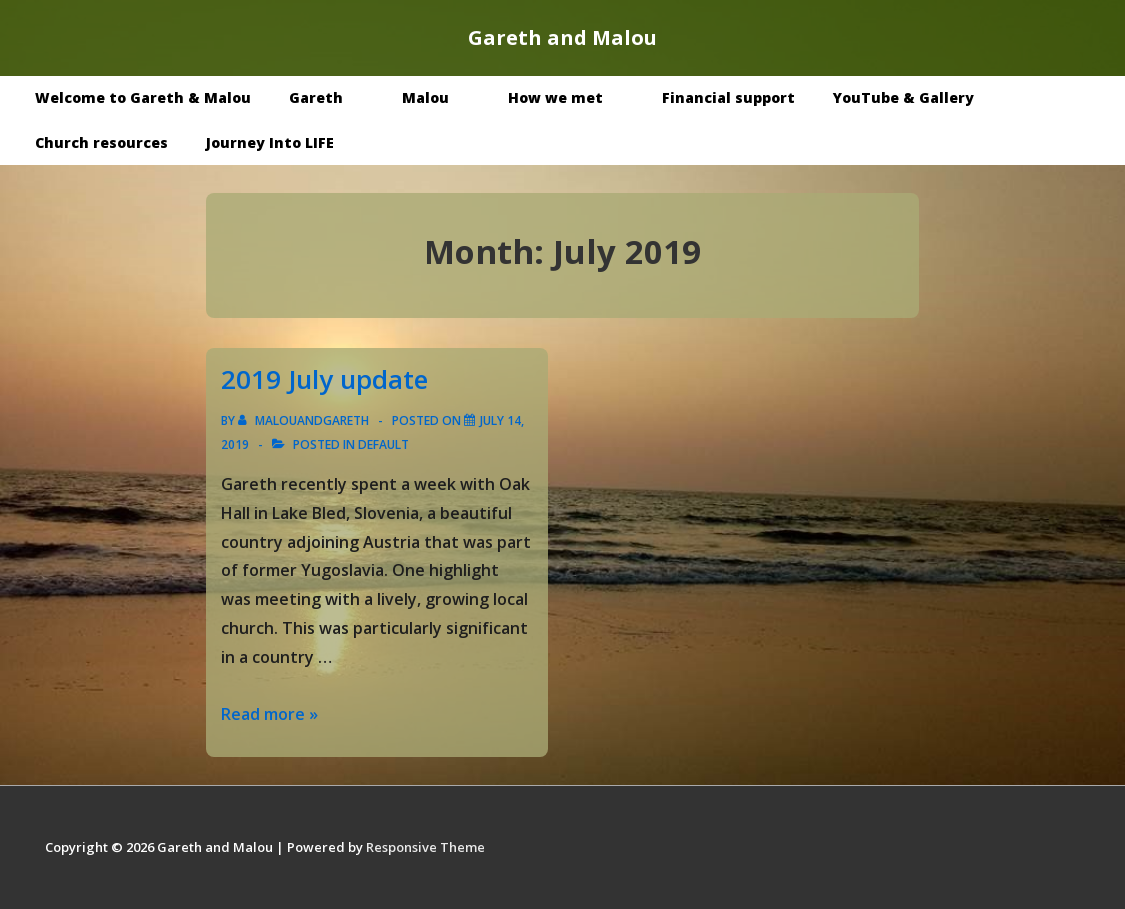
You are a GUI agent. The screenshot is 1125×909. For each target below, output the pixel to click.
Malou (440, 97)
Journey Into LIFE (270, 142)
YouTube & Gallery (918, 97)
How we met (570, 97)
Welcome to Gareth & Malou (143, 97)
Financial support (728, 97)
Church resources (101, 142)
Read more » (269, 714)
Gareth (330, 97)
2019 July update (324, 379)
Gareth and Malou (562, 37)
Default (383, 444)
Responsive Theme (425, 847)
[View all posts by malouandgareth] (305, 420)
